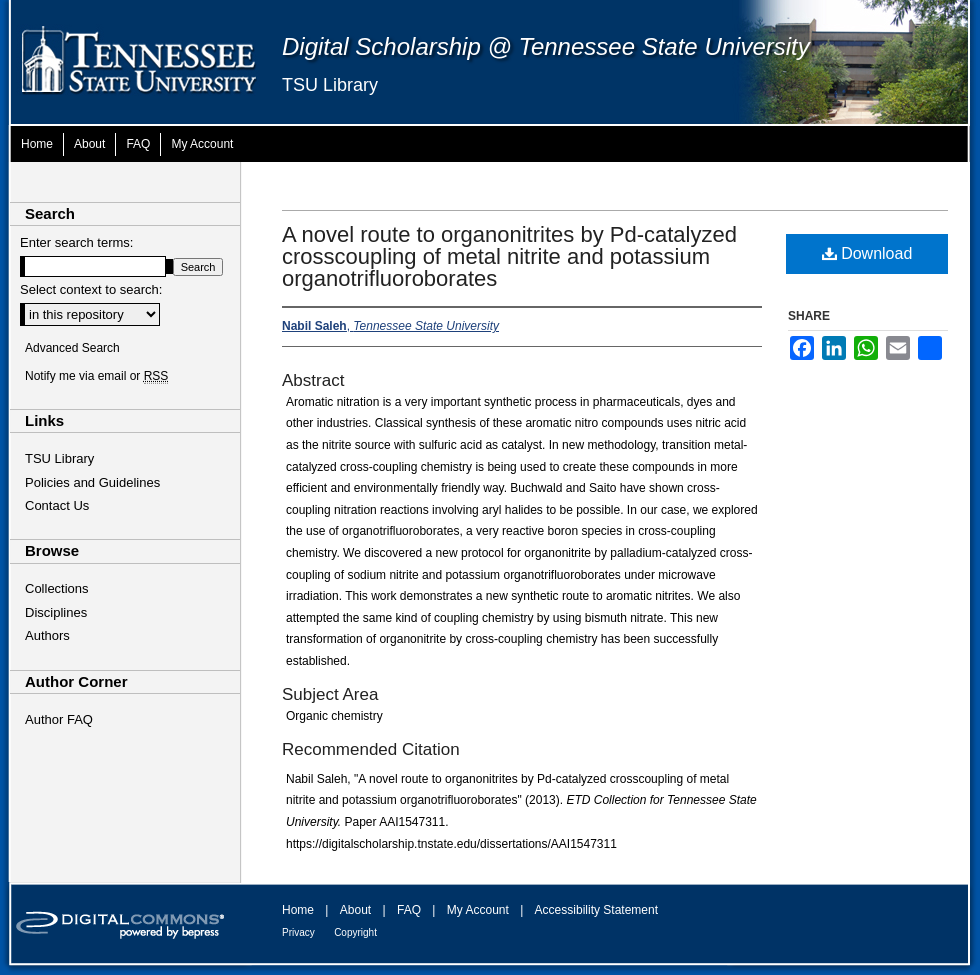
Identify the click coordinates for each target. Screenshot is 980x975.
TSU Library (330, 85)
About (355, 910)
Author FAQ (59, 719)
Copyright (355, 932)
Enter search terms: (76, 242)
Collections (57, 588)
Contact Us (57, 505)
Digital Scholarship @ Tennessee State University (546, 46)
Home (298, 910)
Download (867, 253)
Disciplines (56, 612)
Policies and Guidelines (92, 482)
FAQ (409, 910)
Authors (47, 635)
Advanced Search (72, 348)
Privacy (298, 932)
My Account (478, 910)
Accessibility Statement (596, 910)
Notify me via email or (96, 376)
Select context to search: (91, 289)
